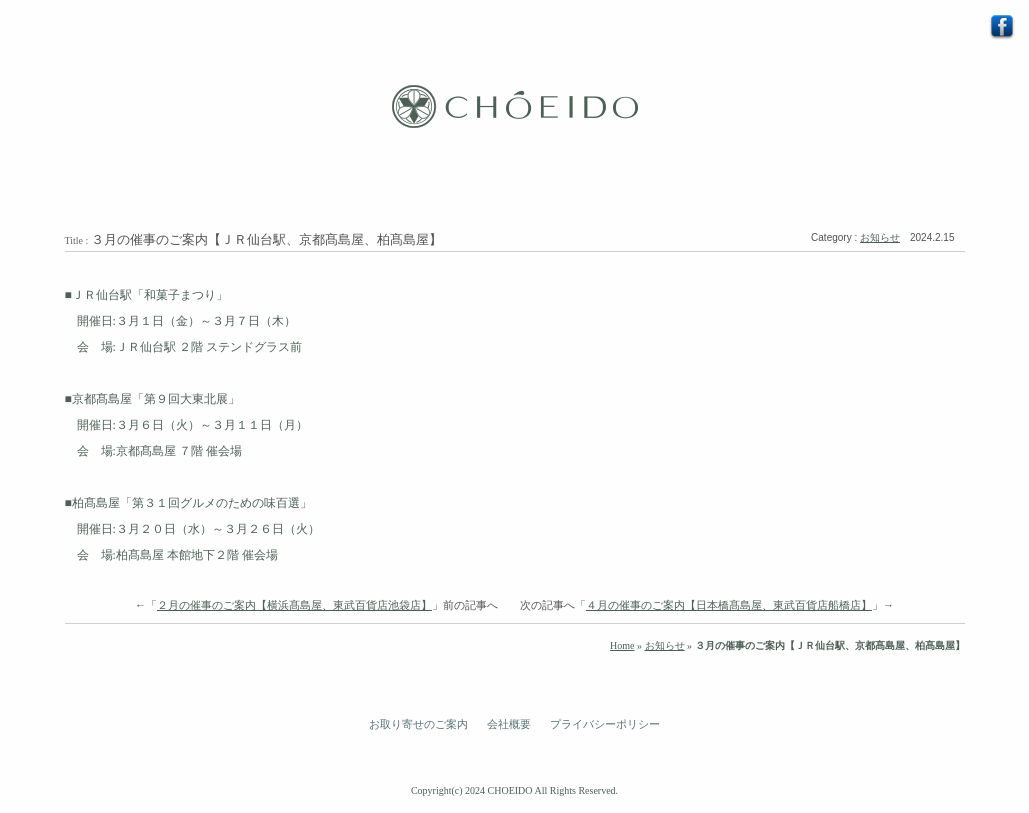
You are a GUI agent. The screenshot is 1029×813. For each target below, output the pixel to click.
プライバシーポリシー (605, 724)
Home (622, 645)
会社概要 (509, 724)
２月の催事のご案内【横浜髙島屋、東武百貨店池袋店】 (294, 605)
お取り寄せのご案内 (418, 724)
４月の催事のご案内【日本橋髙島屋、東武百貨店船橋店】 (729, 605)
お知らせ (880, 237)
